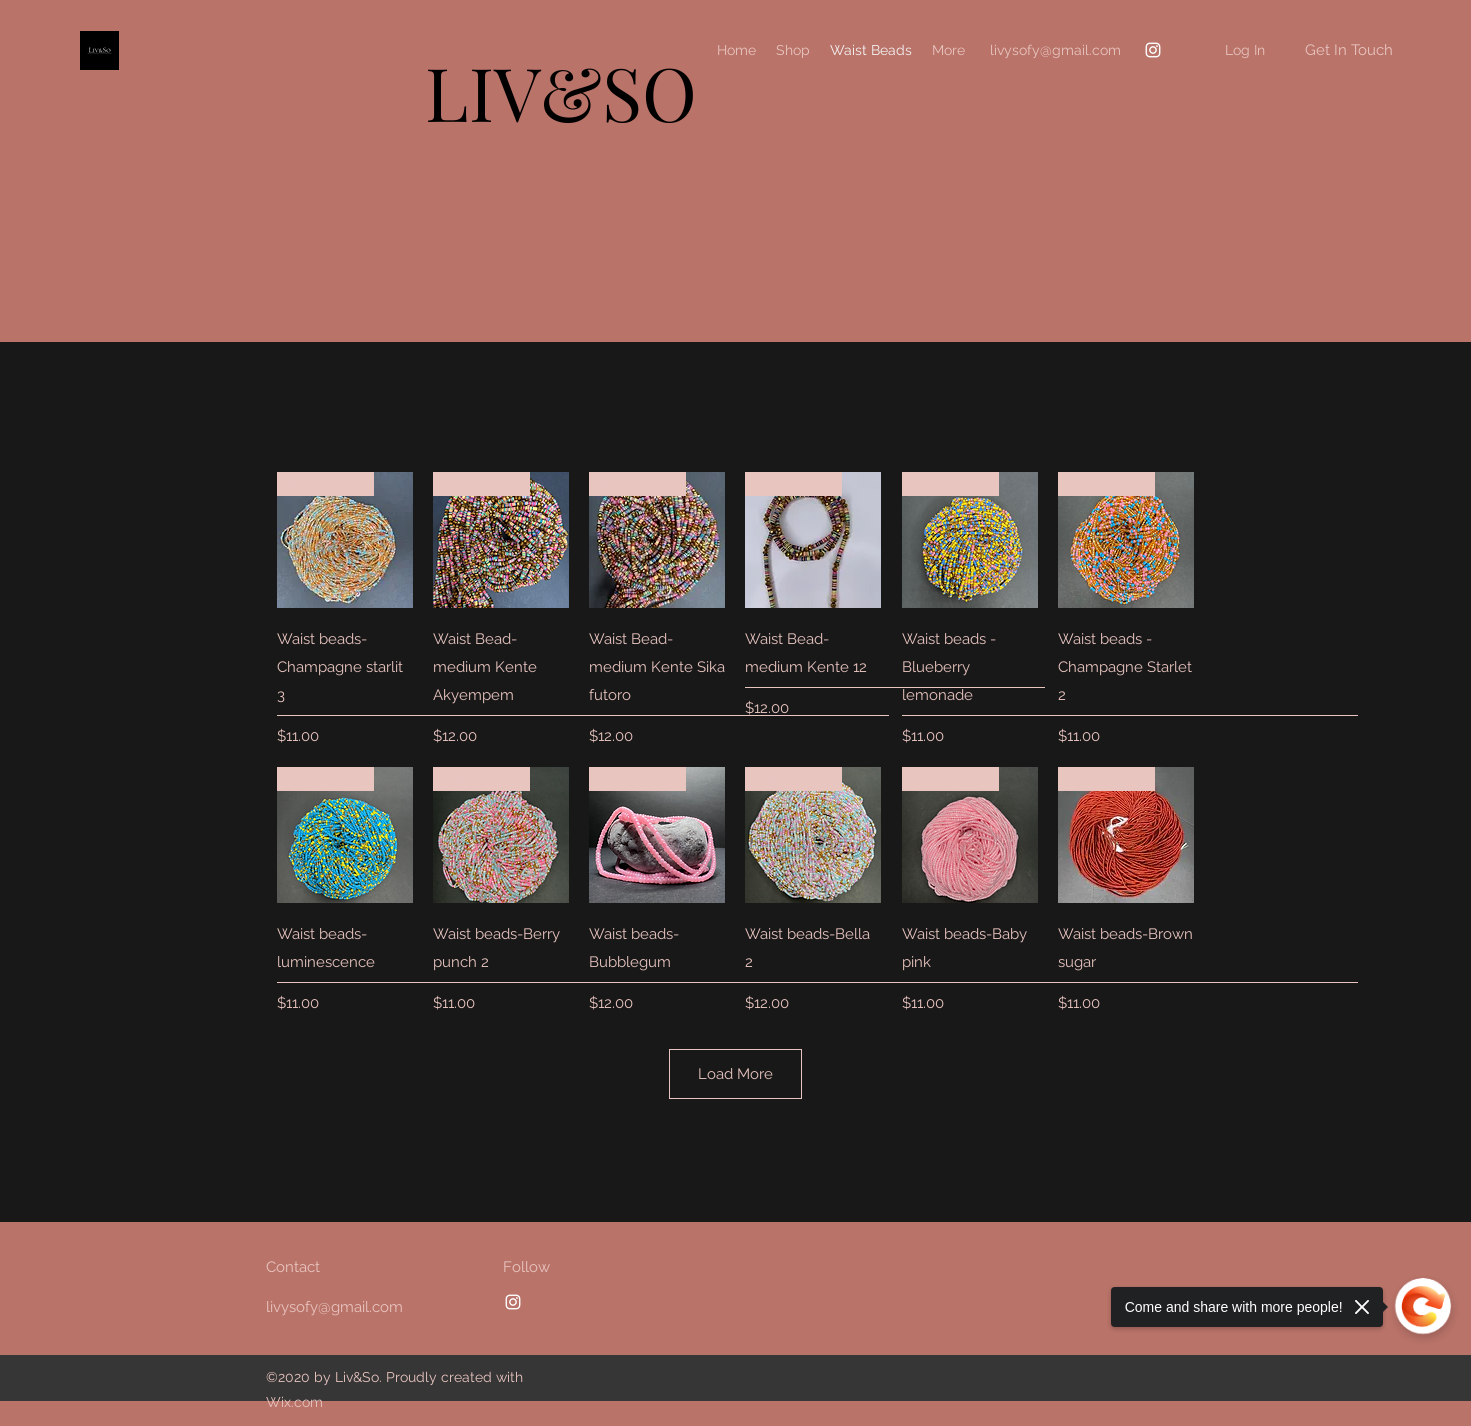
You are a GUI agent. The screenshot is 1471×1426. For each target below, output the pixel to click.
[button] (1348, 50)
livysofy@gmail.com (1055, 50)
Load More (735, 1074)
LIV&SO (561, 91)
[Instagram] (1153, 50)
